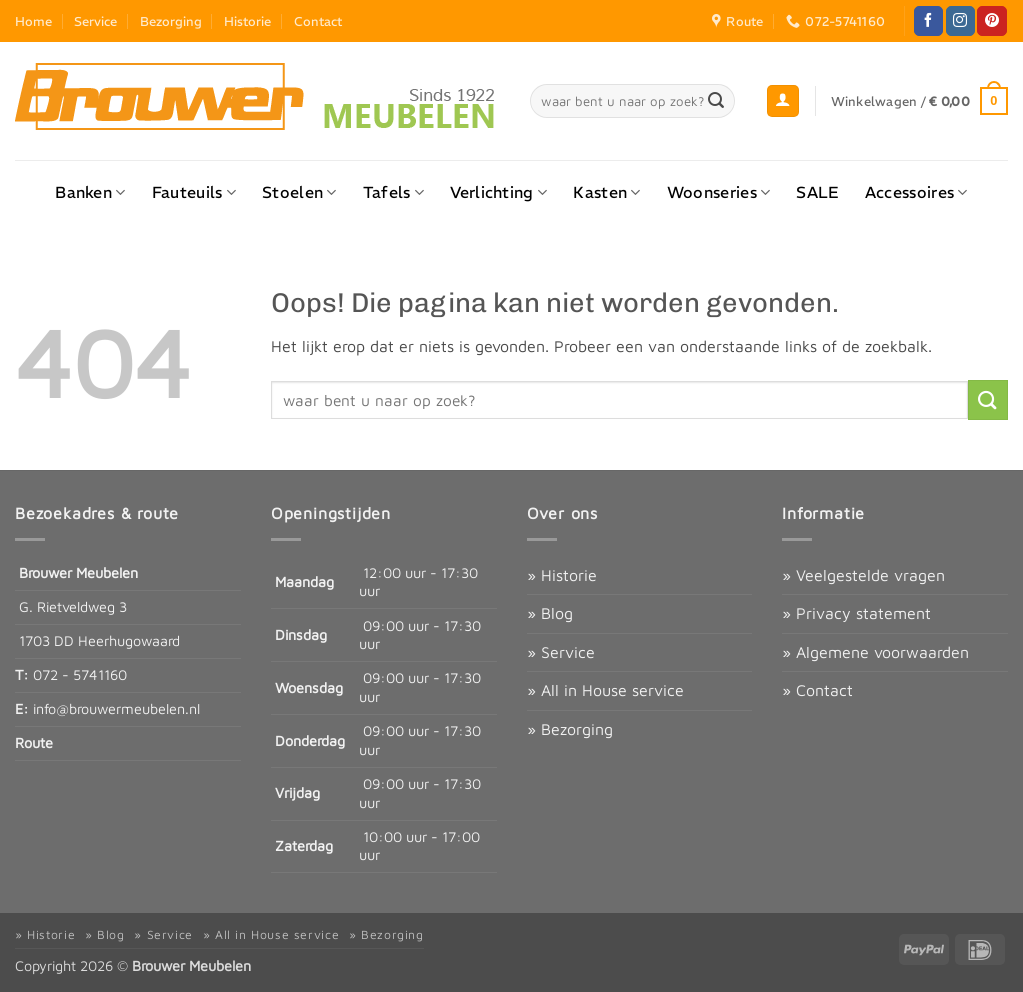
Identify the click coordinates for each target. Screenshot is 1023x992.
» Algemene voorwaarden (875, 652)
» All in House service (605, 690)
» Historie (562, 575)
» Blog (550, 613)
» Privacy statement (856, 613)
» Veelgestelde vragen (863, 575)
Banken (90, 192)
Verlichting (498, 192)
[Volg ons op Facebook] (928, 21)
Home (33, 21)
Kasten (606, 192)
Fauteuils (194, 192)
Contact (318, 21)
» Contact (817, 690)
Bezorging (171, 21)
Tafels (393, 192)
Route (34, 742)
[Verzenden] (716, 101)
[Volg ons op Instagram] (960, 21)
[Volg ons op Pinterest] (991, 21)
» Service (561, 652)
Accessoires (916, 192)
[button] (783, 101)
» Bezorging (570, 729)
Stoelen (299, 192)
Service (95, 21)
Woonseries (719, 192)
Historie (247, 21)
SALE (817, 192)
